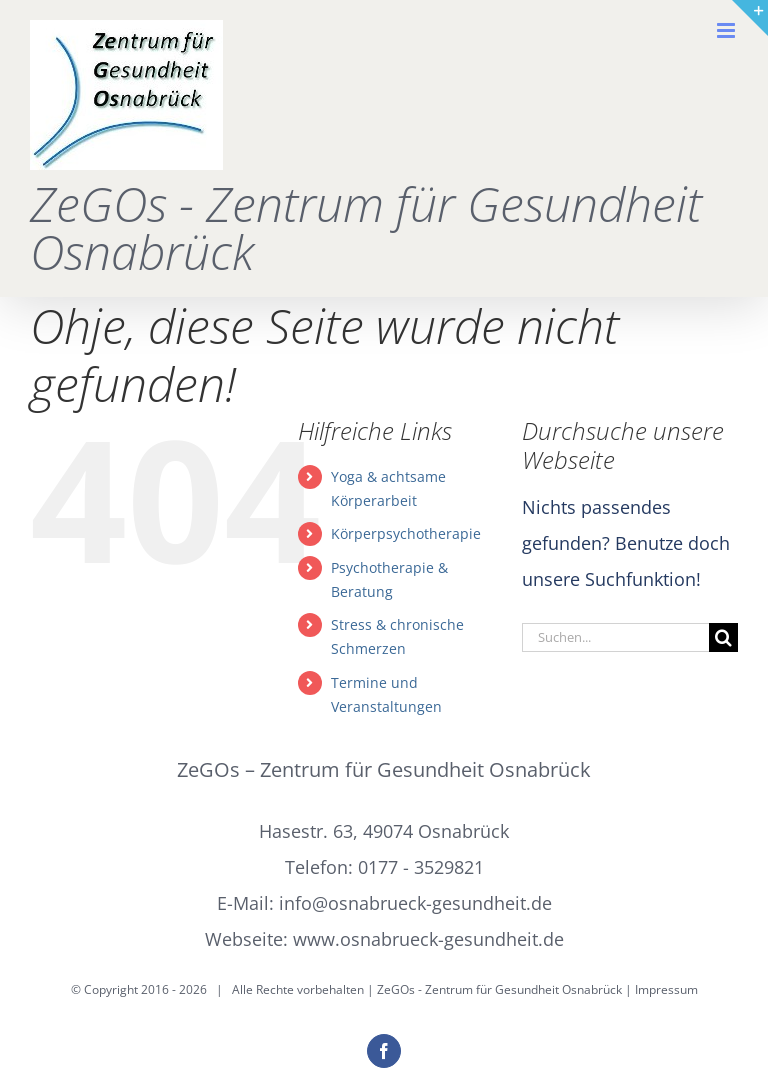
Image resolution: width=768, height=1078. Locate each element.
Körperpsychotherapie (406, 533)
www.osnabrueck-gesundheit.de (428, 939)
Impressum (666, 989)
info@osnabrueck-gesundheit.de (415, 903)
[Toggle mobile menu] (727, 30)
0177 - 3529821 (421, 867)
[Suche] (723, 637)
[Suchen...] (615, 637)
